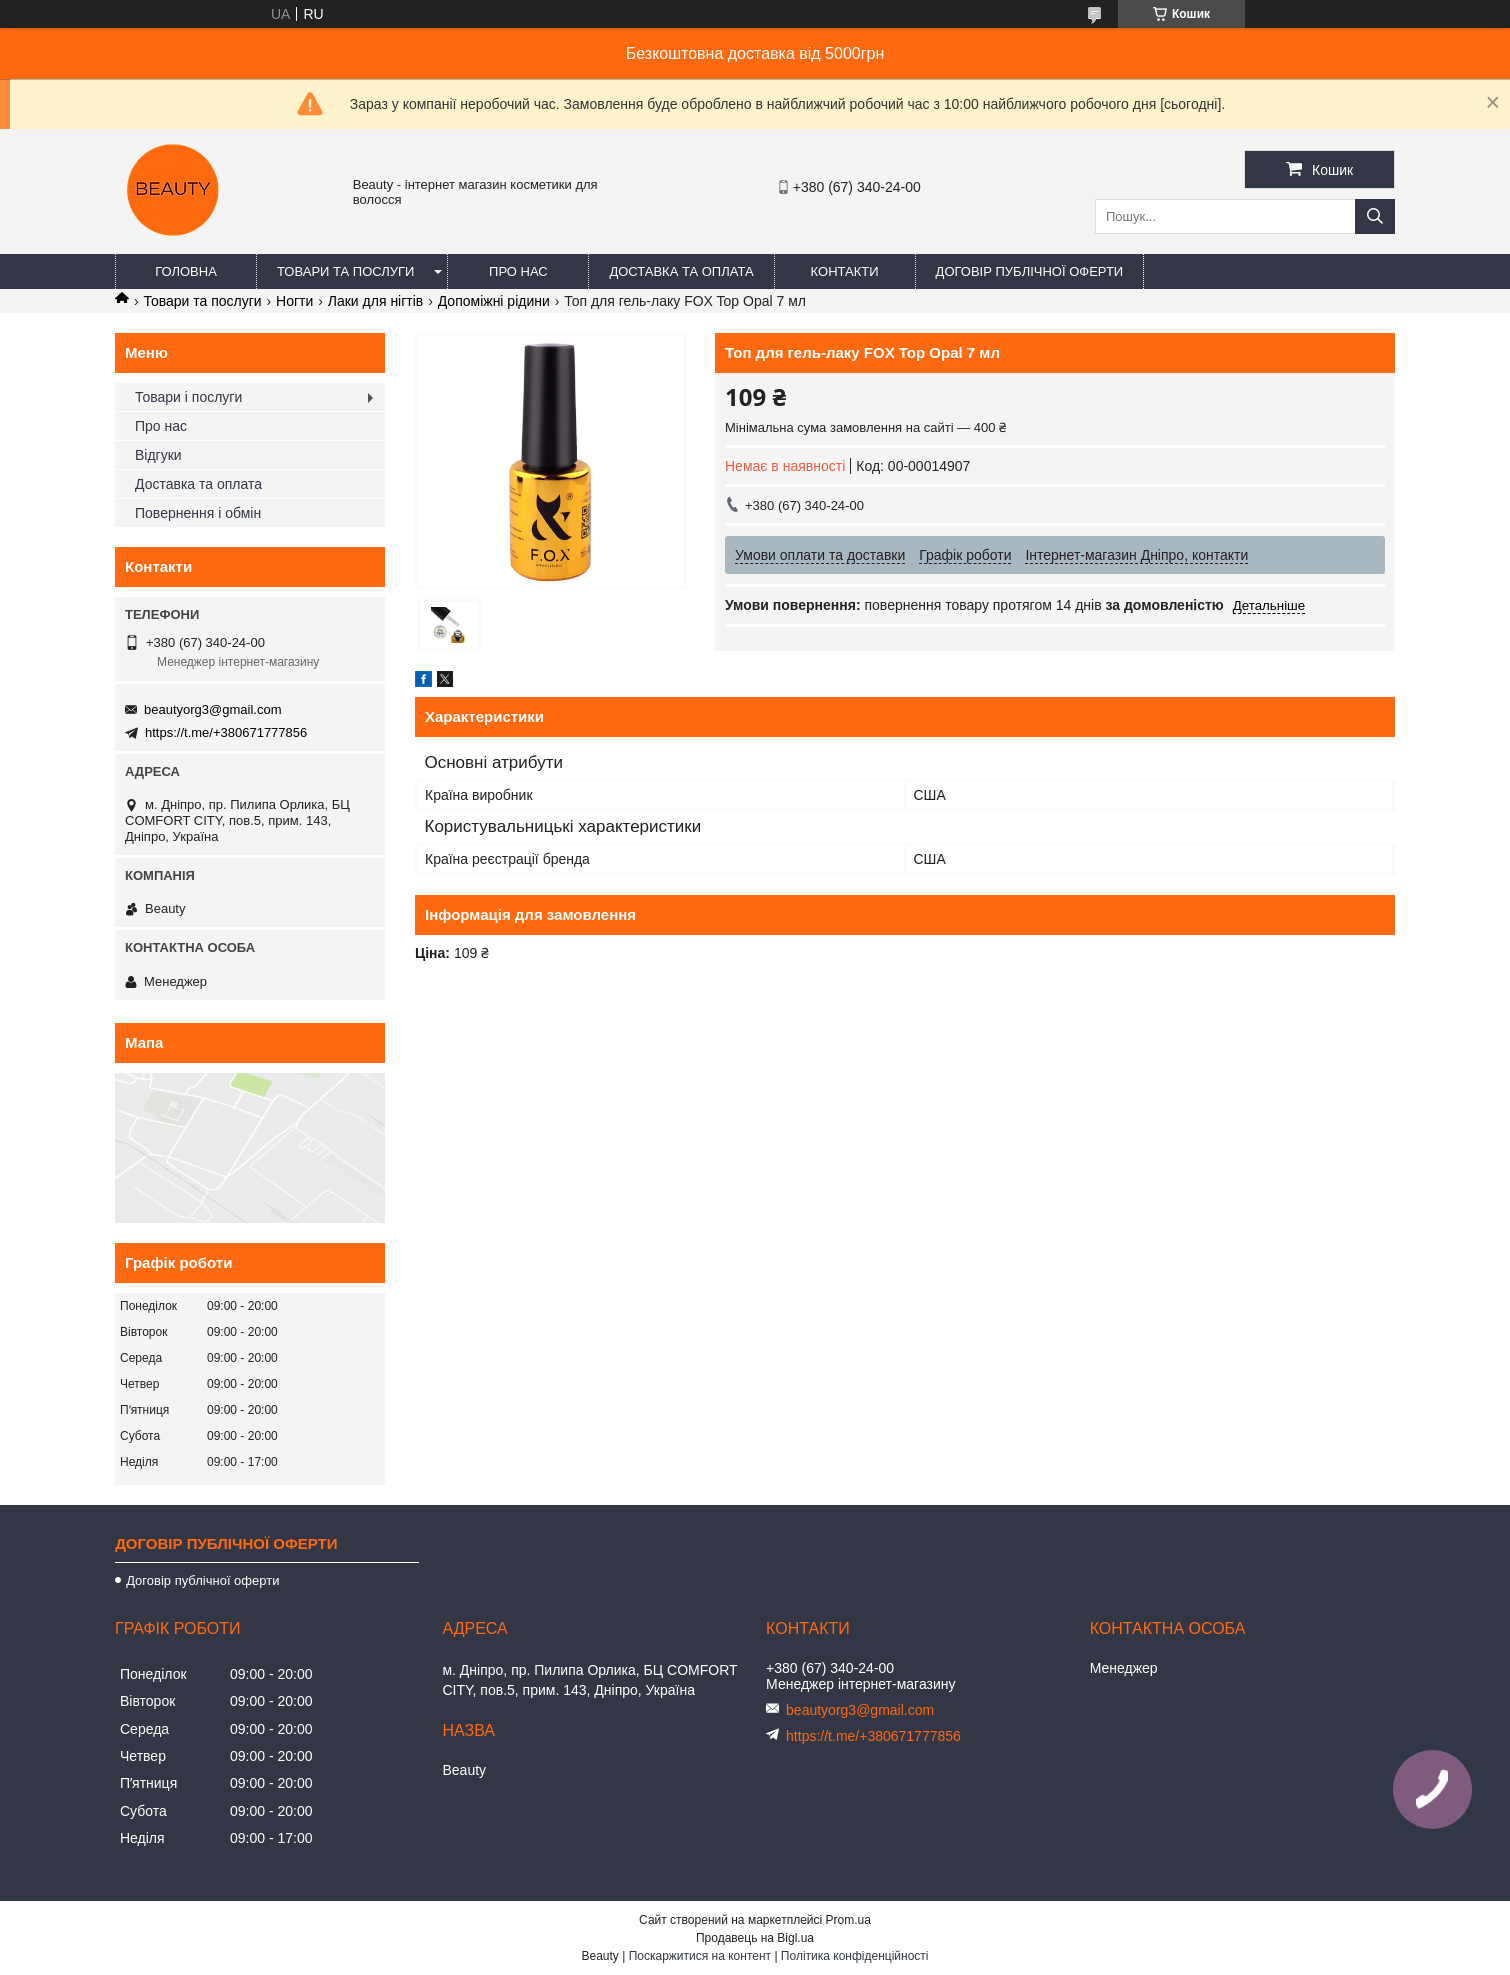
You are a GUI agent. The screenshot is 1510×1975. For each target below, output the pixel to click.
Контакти (845, 271)
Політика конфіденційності (855, 1956)
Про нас (518, 271)
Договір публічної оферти (1030, 271)
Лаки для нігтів (376, 301)
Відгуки (158, 455)
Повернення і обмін (198, 513)
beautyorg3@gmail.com (212, 709)
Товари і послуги (188, 397)
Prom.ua (848, 1920)
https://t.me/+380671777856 (226, 732)
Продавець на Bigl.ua (755, 1938)
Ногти (294, 301)
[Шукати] (1375, 216)
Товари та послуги (345, 271)
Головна (186, 271)
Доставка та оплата (681, 271)
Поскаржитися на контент (700, 1956)
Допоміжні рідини (494, 301)
